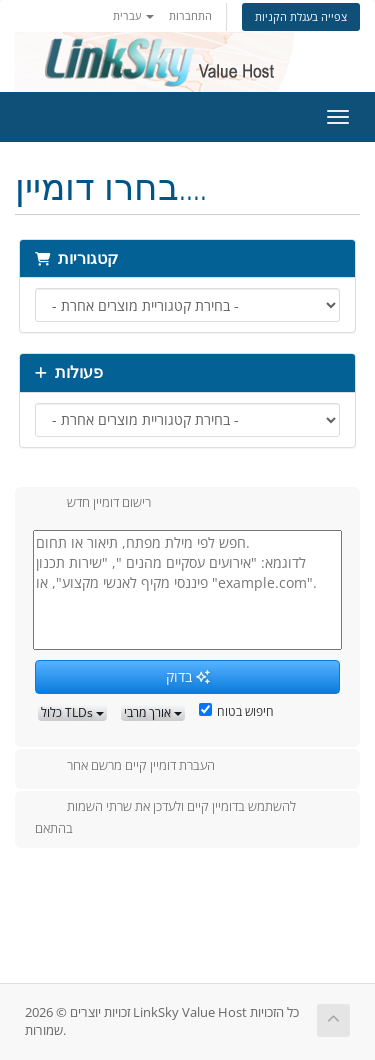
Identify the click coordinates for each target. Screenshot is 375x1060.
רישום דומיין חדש (93, 504)
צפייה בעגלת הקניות (301, 16)
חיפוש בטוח (236, 711)
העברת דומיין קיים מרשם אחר (125, 767)
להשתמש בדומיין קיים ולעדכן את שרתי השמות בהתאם (165, 817)
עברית (133, 15)
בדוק (188, 676)
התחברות (190, 15)
